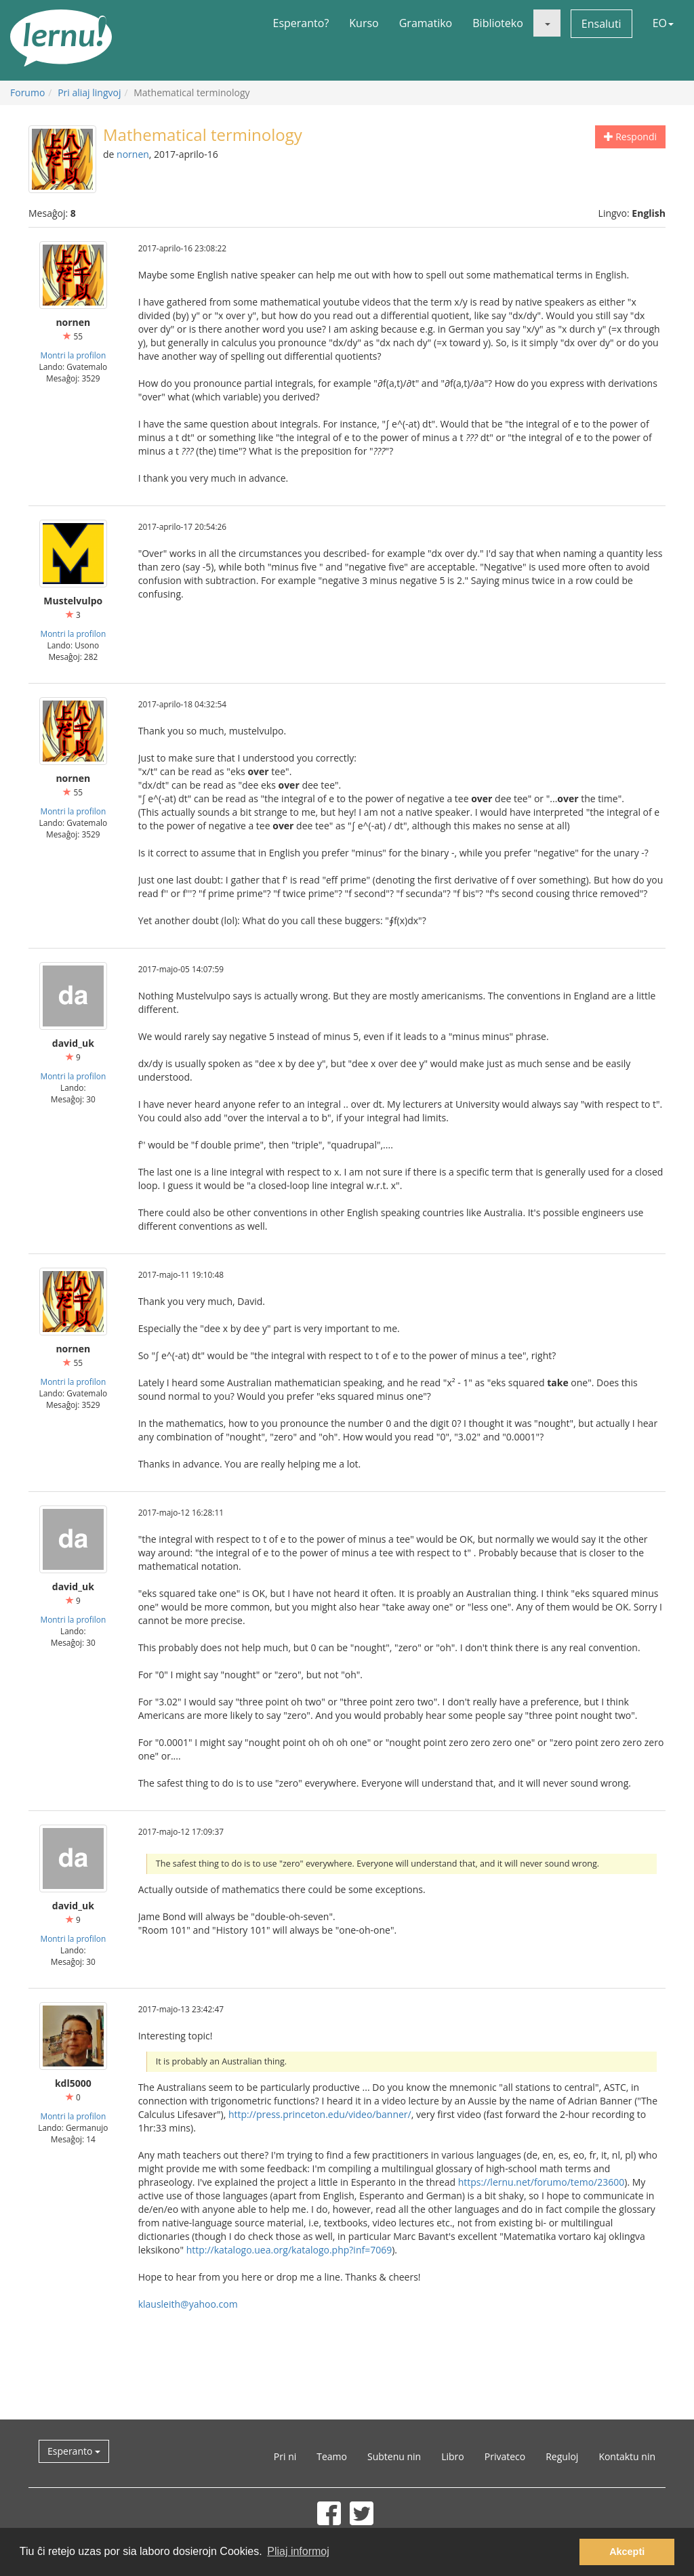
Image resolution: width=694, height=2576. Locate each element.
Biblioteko (497, 23)
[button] (546, 23)
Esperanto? (301, 23)
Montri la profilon (73, 355)
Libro (452, 2456)
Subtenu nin (394, 2456)
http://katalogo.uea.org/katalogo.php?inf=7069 (289, 2249)
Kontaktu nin (626, 2456)
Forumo (27, 92)
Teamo (332, 2456)
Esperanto (73, 2451)
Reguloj (562, 2456)
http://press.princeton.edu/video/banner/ (319, 2114)
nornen (133, 154)
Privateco (505, 2456)
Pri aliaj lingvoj (89, 92)
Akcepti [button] (627, 2551)
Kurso (363, 23)
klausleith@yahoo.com (188, 2304)
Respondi (630, 136)
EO (663, 23)
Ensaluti (601, 23)
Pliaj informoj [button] (298, 2551)
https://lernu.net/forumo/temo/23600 (541, 2182)
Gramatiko (426, 23)
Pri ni (285, 2456)
